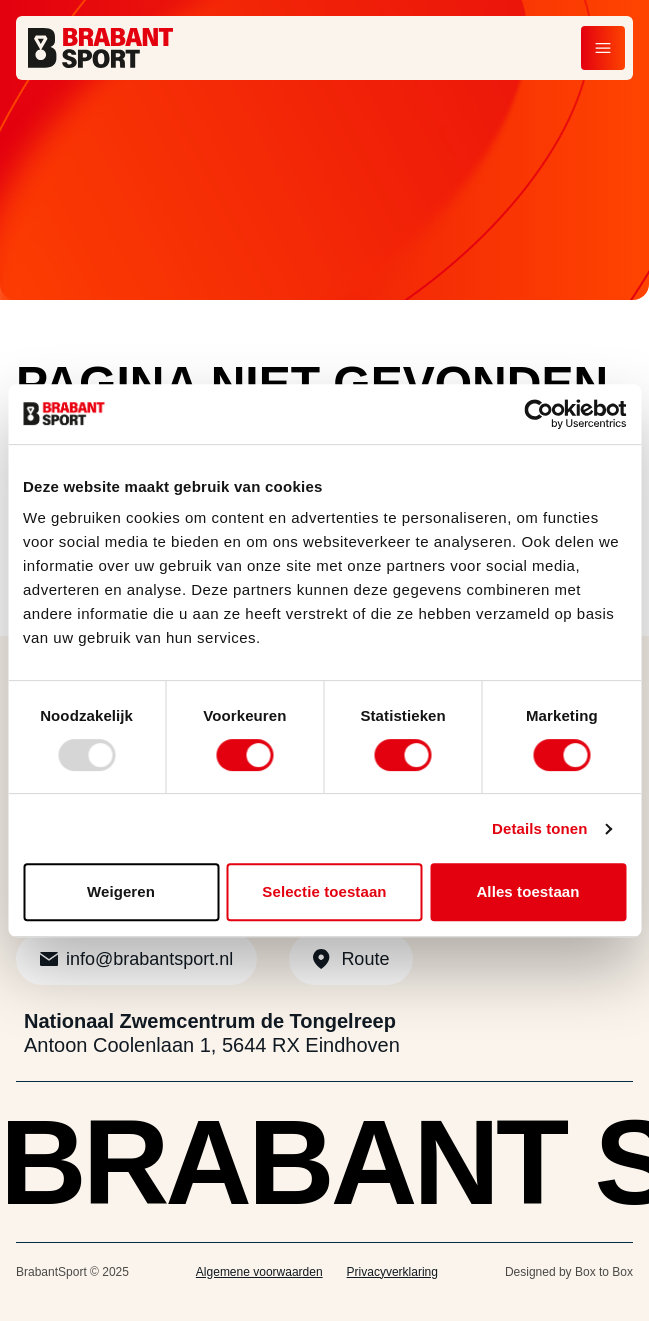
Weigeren (121, 891)
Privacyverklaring (392, 1272)
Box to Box (604, 1272)
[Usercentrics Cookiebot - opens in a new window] (538, 414)
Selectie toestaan (324, 891)
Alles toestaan (527, 891)
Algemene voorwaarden (259, 1272)
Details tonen (539, 828)
